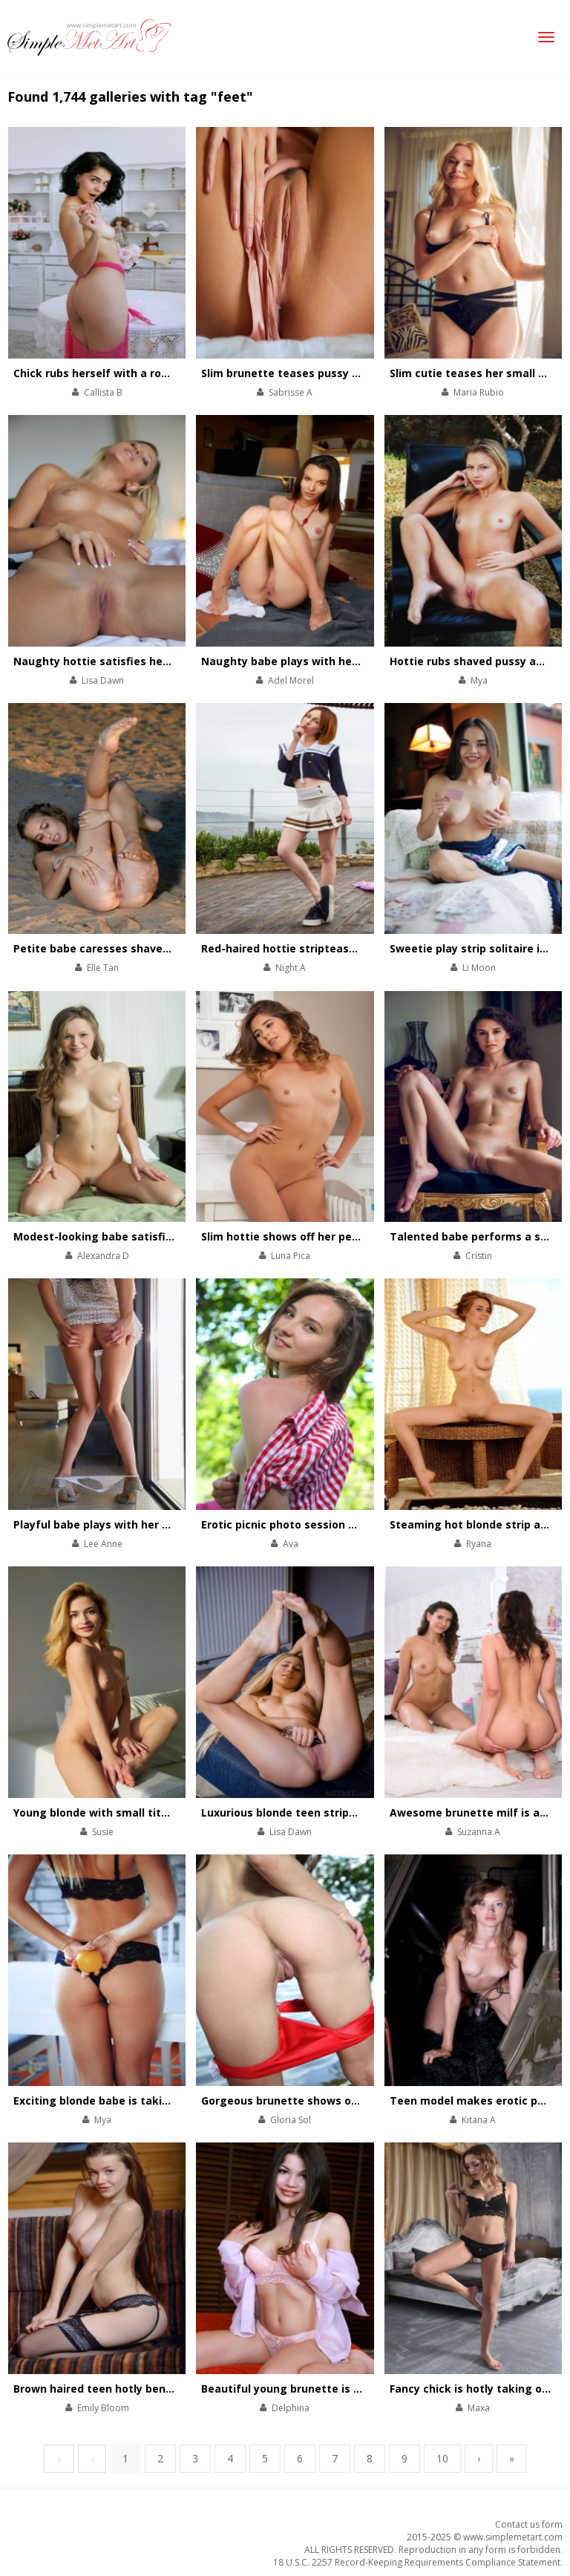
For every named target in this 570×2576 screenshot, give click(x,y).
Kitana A (479, 2120)
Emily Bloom (103, 2408)
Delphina (290, 2408)
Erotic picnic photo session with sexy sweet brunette (344, 1524)
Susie (103, 1831)
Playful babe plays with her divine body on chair (141, 1524)
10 (442, 2458)
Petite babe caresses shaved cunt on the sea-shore (152, 948)
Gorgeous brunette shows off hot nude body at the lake (351, 2100)
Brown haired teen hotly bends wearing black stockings (163, 2389)
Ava (290, 1543)
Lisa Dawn (103, 680)
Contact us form (529, 2524)
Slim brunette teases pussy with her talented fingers (344, 373)
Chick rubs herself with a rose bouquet (117, 373)
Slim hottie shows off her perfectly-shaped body (331, 1236)
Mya (479, 680)
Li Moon (479, 967)
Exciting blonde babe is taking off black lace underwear (162, 2100)
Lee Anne (103, 1543)
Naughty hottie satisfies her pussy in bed (125, 661)
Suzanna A (478, 1831)
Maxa (479, 2408)
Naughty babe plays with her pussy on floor (318, 661)
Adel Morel (291, 680)
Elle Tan (103, 967)
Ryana (478, 1543)
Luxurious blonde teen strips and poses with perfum (341, 1812)
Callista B (103, 392)
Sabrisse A (290, 392)
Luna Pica (290, 1255)
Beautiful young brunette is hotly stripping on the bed (347, 2389)
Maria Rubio (478, 392)
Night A (290, 967)
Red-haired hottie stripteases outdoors (307, 948)
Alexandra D (103, 1255)
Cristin (478, 1255)
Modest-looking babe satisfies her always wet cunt (151, 1236)
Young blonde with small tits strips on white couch (149, 1812)
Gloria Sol (290, 2120)
